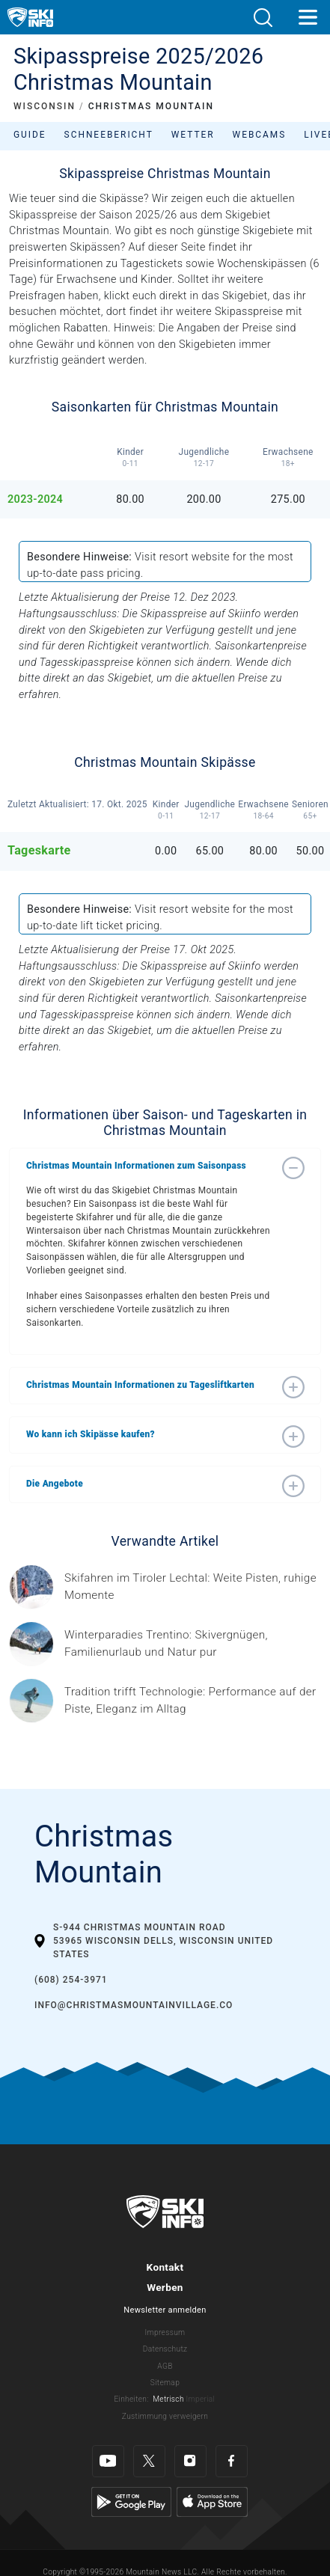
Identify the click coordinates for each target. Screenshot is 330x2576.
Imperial (201, 2399)
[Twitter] (149, 2461)
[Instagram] (190, 2461)
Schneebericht (108, 134)
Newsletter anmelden (164, 2310)
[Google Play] (131, 2501)
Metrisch (168, 2399)
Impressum (165, 2332)
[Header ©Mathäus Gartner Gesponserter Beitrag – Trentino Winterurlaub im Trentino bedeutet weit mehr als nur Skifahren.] (192, 1644)
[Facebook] (232, 2461)
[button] (262, 17)
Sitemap (165, 2382)
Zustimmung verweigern (165, 2416)
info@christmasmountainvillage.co (133, 2005)
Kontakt (165, 2267)
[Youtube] (108, 2461)
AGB (164, 2366)
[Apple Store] (212, 2501)
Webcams (260, 134)
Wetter (193, 134)
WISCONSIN (44, 106)
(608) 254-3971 (71, 1979)
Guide (29, 134)
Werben (165, 2287)
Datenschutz (165, 2349)
